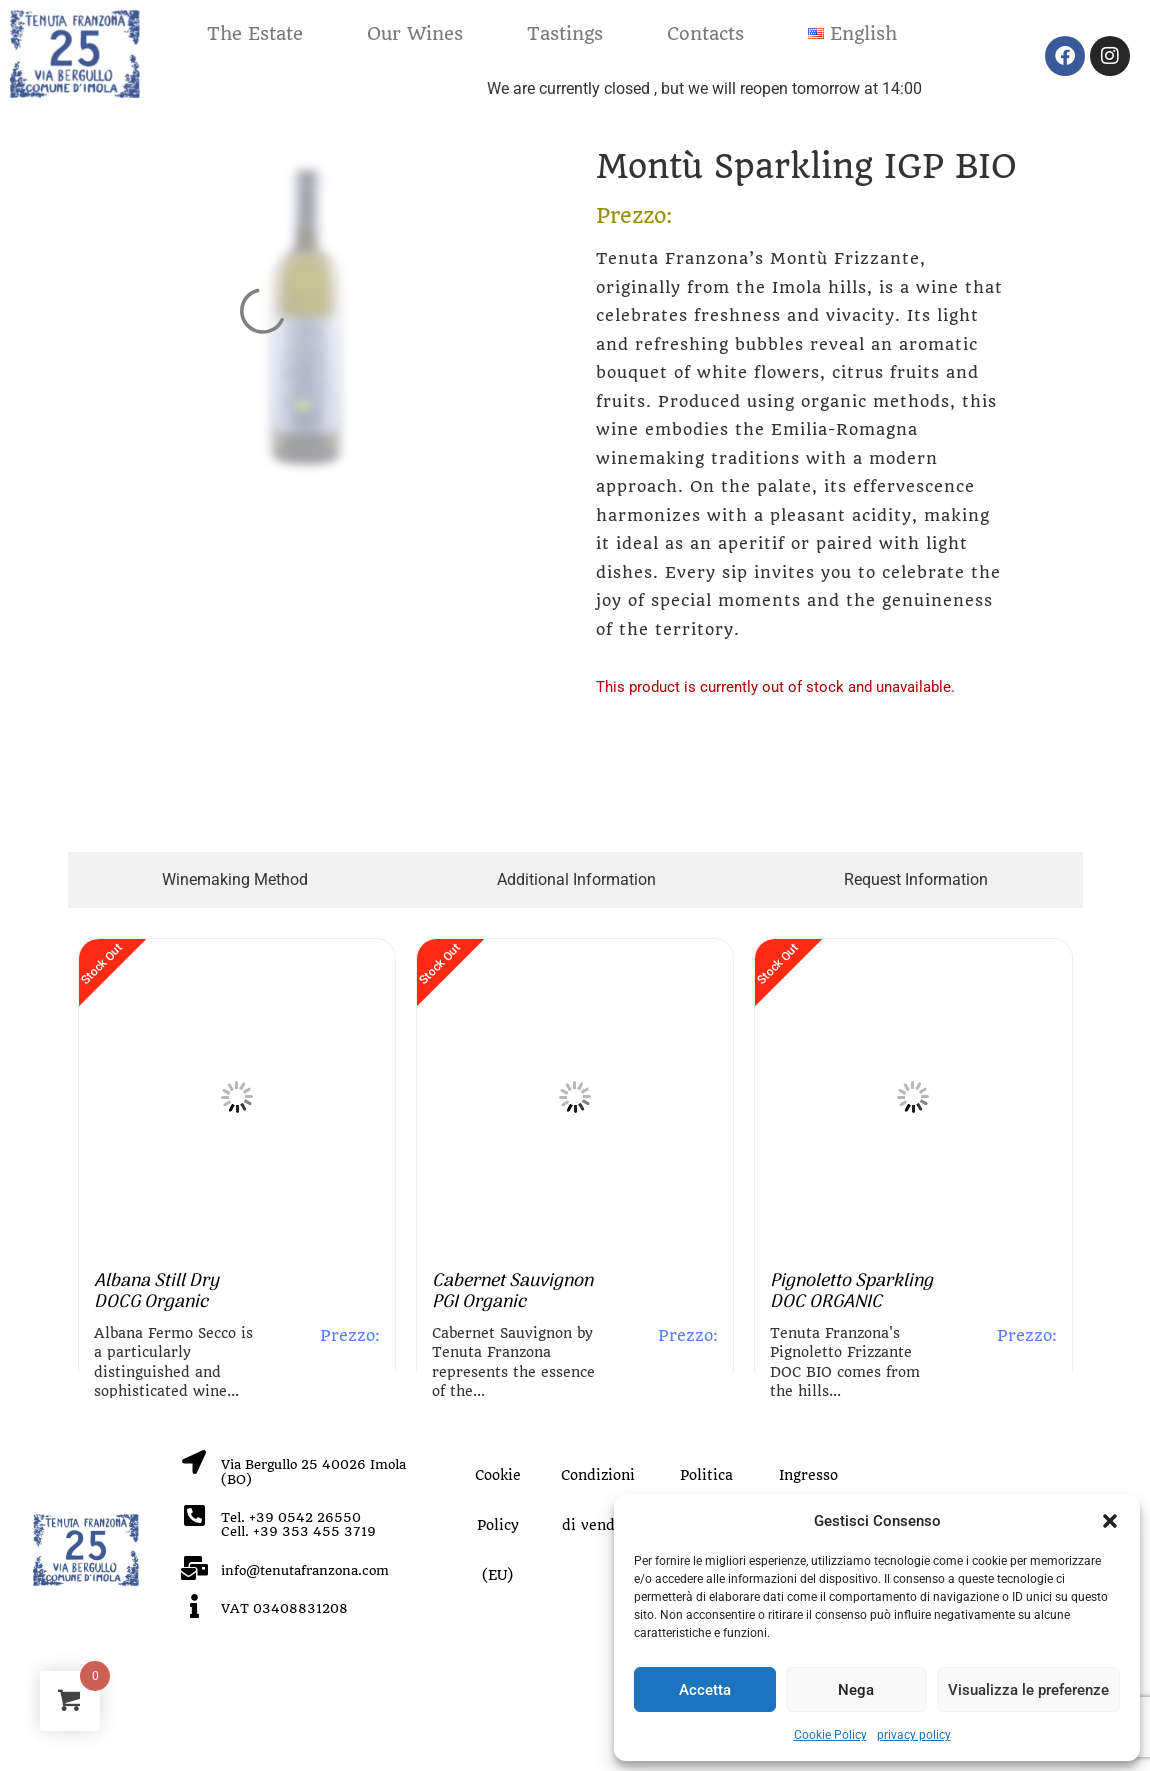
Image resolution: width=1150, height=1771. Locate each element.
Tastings (565, 33)
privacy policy (914, 1735)
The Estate (255, 33)
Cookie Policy (830, 1735)
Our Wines (415, 33)
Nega (856, 1690)
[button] (1110, 1521)
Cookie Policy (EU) (498, 1525)
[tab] (235, 880)
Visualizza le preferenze (1028, 1690)
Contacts (705, 33)
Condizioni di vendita (598, 1500)
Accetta (705, 1690)
